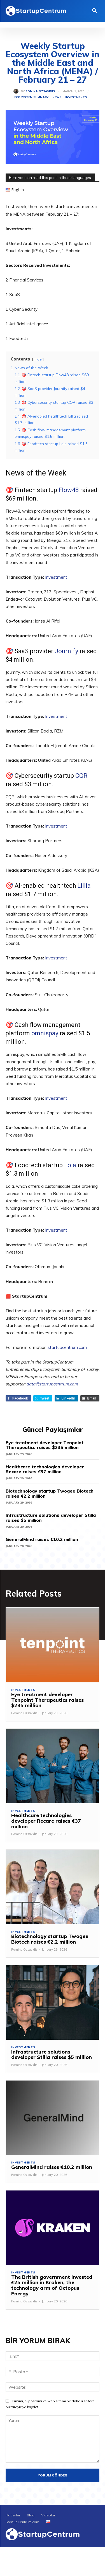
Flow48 (69, 489)
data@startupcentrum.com (52, 1384)
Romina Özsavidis (40, 91)
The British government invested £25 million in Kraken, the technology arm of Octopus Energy (51, 2285)
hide (38, 359)
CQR (81, 775)
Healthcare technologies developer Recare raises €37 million (45, 1469)
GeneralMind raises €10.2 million (42, 1539)
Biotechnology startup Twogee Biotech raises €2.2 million (50, 1493)
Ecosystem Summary (31, 97)
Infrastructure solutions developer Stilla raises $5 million (51, 1517)
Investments (76, 97)
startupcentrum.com (67, 1347)
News (56, 97)
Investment (56, 577)
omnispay (44, 1033)
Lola (70, 1165)
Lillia (84, 885)
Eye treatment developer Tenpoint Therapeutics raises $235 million (44, 1445)
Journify (66, 651)
